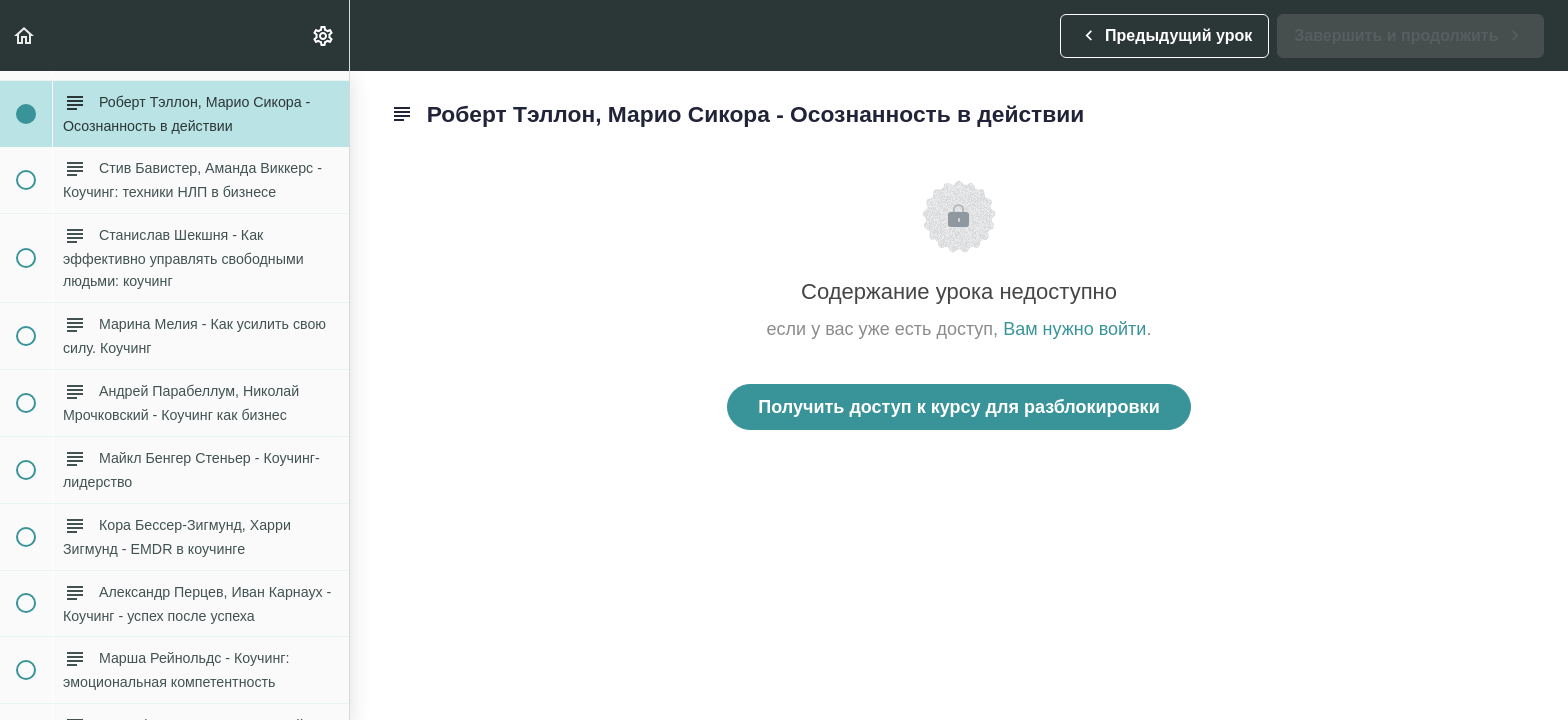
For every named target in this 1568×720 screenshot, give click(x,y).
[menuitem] (324, 35)
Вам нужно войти (1074, 329)
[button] (25, 35)
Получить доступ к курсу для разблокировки (958, 407)
